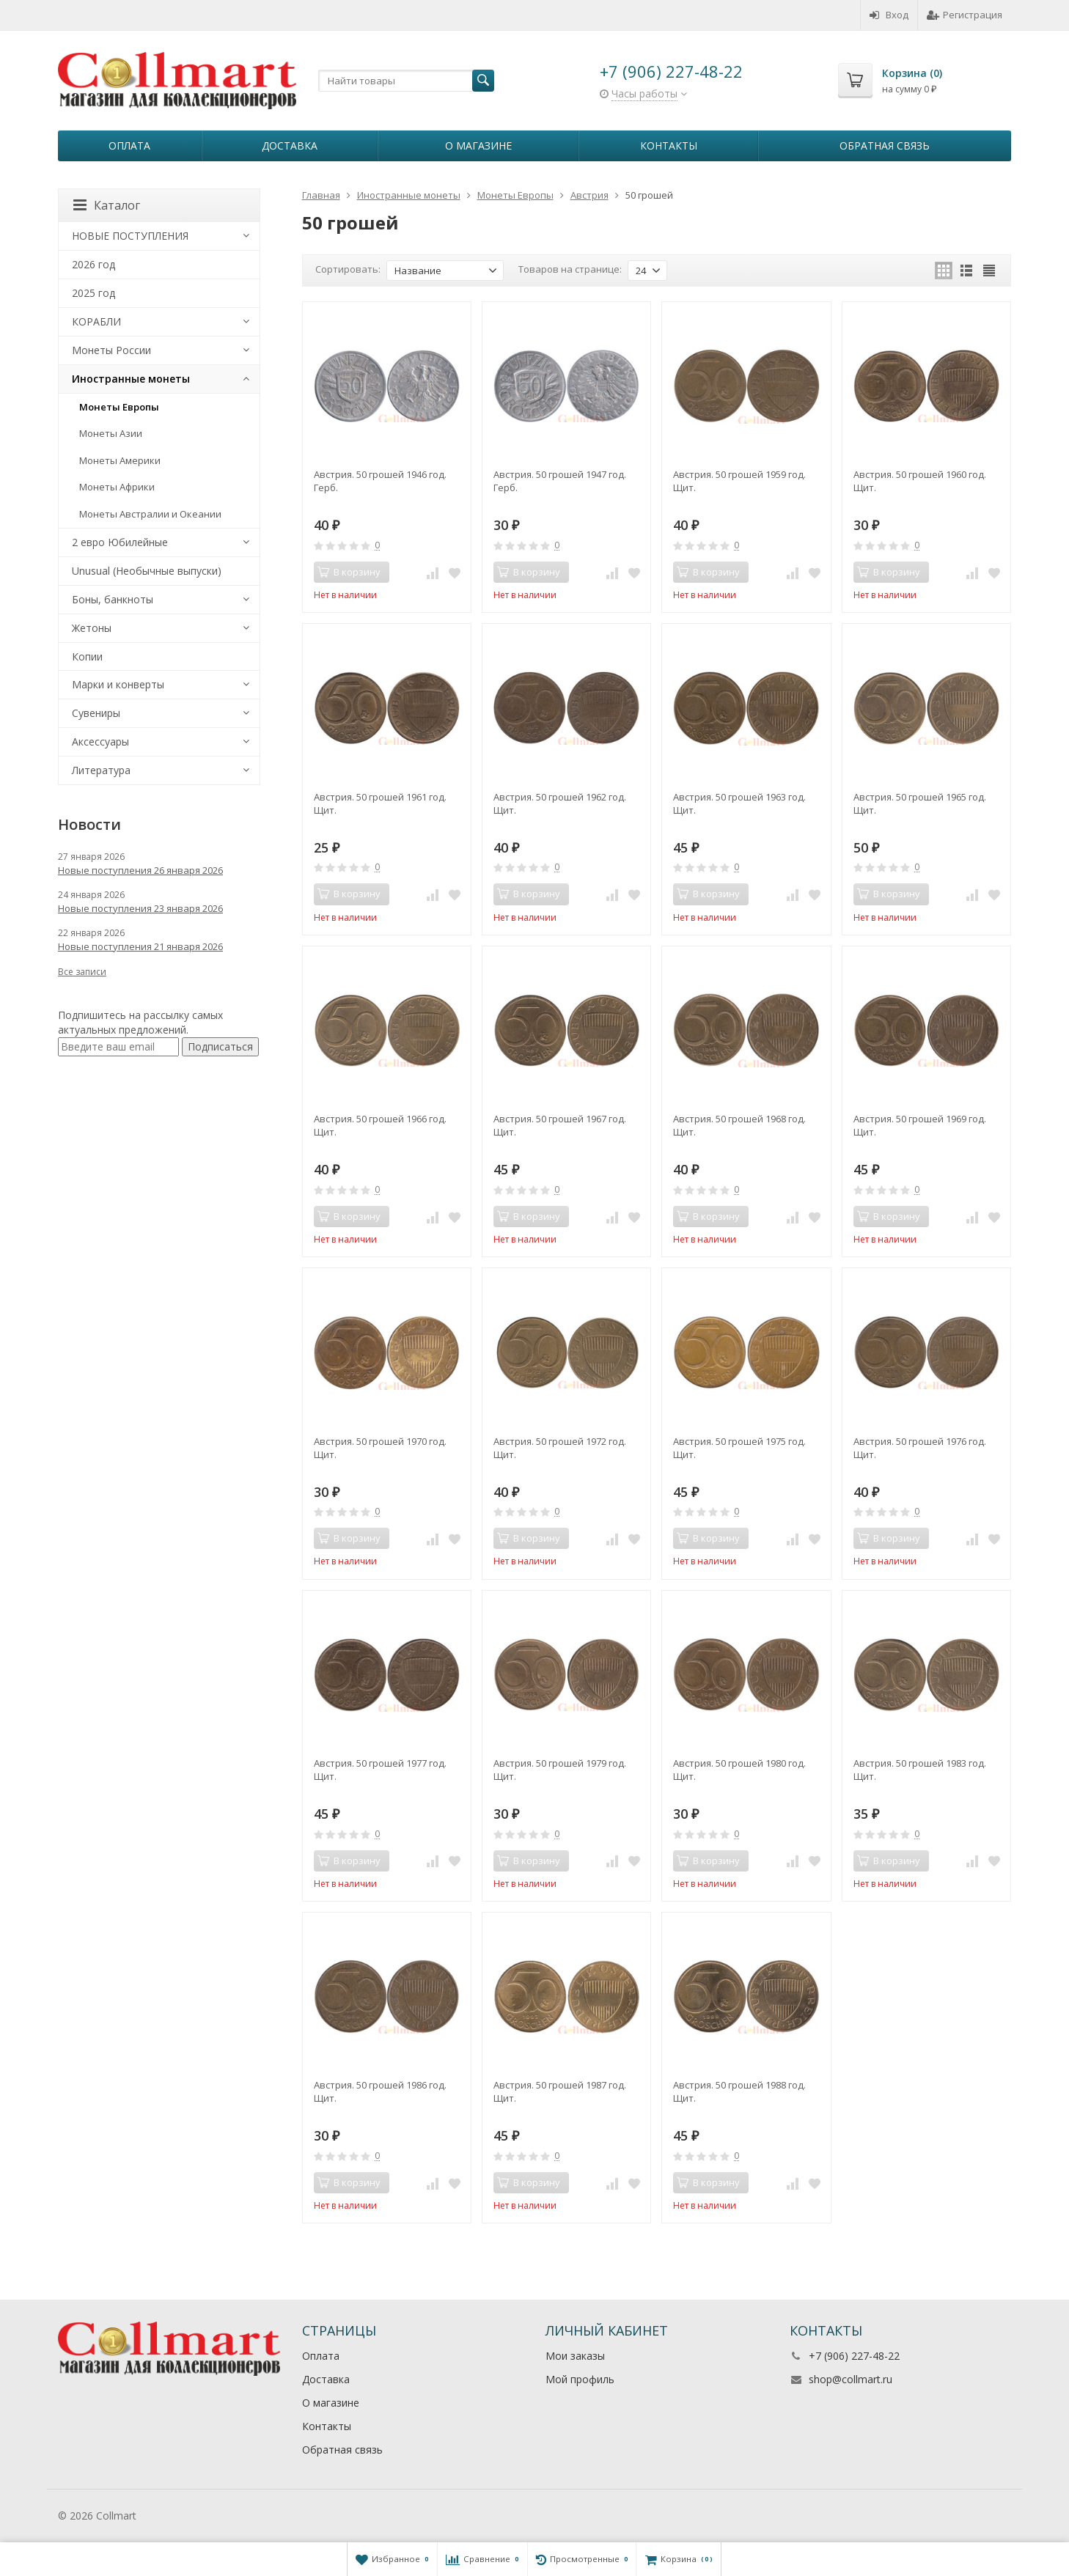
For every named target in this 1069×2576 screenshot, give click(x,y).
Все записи (82, 971)
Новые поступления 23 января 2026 (140, 908)
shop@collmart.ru (850, 2379)
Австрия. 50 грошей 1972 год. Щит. (559, 1448)
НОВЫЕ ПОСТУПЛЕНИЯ (130, 236)
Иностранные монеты (131, 379)
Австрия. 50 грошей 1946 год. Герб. (380, 481)
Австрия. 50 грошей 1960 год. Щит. (919, 481)
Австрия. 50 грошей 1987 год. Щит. (559, 2091)
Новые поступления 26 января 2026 (140, 870)
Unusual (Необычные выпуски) (146, 571)
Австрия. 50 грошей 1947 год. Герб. (559, 481)
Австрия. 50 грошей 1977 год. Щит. (380, 1769)
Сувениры (96, 713)
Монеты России (111, 350)
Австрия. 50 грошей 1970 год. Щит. (380, 1448)
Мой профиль (579, 2379)
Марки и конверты (118, 684)
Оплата (129, 145)
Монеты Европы (119, 406)
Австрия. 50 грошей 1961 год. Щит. (380, 803)
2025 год (93, 293)
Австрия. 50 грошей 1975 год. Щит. (739, 1448)
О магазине (478, 145)
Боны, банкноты (112, 599)
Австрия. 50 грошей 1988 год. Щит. (739, 2091)
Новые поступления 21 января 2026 (140, 946)
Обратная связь (885, 145)
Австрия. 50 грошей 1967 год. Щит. (559, 1125)
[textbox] (406, 81)
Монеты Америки (120, 460)
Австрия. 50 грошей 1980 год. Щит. (739, 1769)
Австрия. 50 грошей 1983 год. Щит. (919, 1769)
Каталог (106, 205)
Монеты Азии (110, 433)
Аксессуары (100, 741)
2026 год (93, 264)
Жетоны (91, 628)
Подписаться (220, 1046)
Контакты (668, 145)
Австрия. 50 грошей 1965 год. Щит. (919, 803)
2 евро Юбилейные (120, 542)
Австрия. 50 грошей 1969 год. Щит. (919, 1125)
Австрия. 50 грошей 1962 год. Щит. (559, 803)
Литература (101, 770)
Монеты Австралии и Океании (150, 513)
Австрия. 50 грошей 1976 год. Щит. (919, 1448)
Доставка (289, 145)
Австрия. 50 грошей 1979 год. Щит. (559, 1769)
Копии (87, 656)
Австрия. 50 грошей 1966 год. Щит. (380, 1125)
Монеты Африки (117, 486)
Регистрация (964, 14)
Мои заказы (575, 2356)
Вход (889, 14)
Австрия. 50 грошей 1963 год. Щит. (739, 803)
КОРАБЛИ (96, 321)
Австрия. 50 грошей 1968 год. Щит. (739, 1125)
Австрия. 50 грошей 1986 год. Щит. (380, 2091)
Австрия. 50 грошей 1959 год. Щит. (739, 481)
